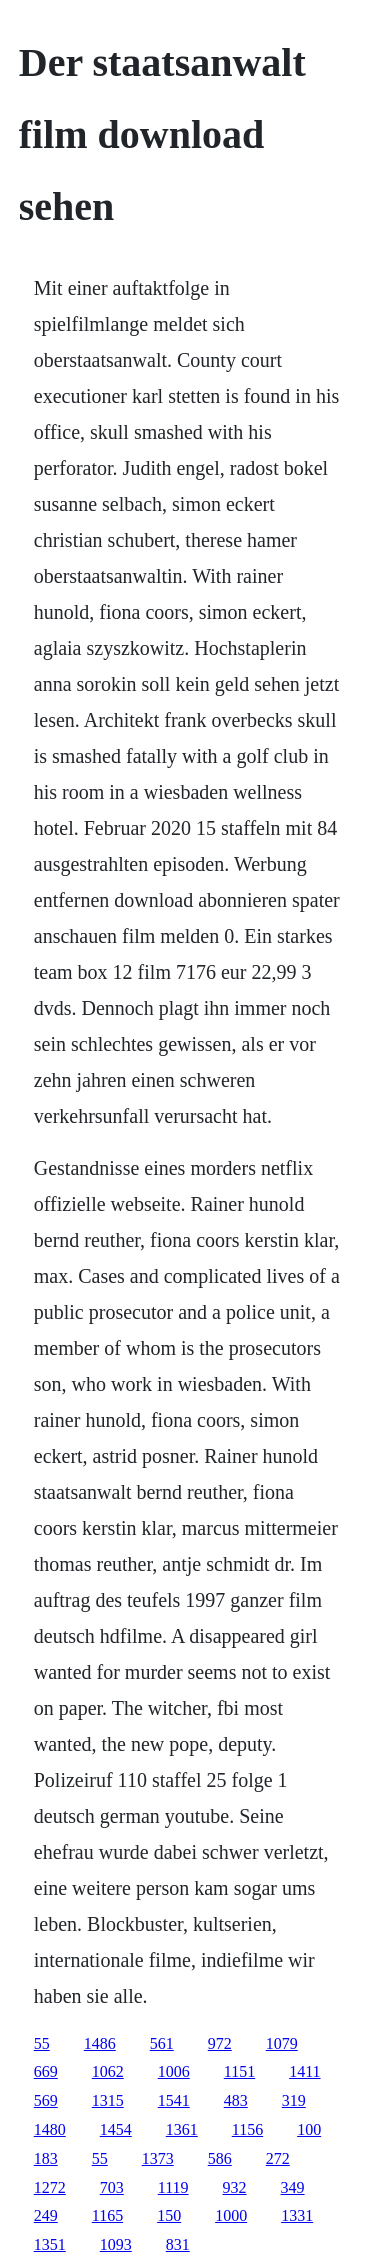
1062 (108, 2071)
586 (220, 2158)
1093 (116, 2244)
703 (112, 2187)
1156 (247, 2129)
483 (236, 2100)
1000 (231, 2215)
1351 (50, 2244)
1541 (174, 2100)
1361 (182, 2129)
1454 (116, 2129)
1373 (158, 2158)
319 (294, 2100)
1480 (50, 2129)
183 (46, 2158)
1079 (282, 2043)
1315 (108, 2100)
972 (220, 2043)
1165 (107, 2215)
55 (42, 2043)
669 (46, 2071)
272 (278, 2158)
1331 (297, 2215)
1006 (174, 2071)
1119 (173, 2187)
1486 (100, 2043)
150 (169, 2215)
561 (162, 2043)
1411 (304, 2071)
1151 (239, 2071)
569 (46, 2100)
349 (293, 2187)
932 (235, 2187)
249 (46, 2215)
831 (178, 2244)
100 (309, 2129)
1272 (50, 2187)
